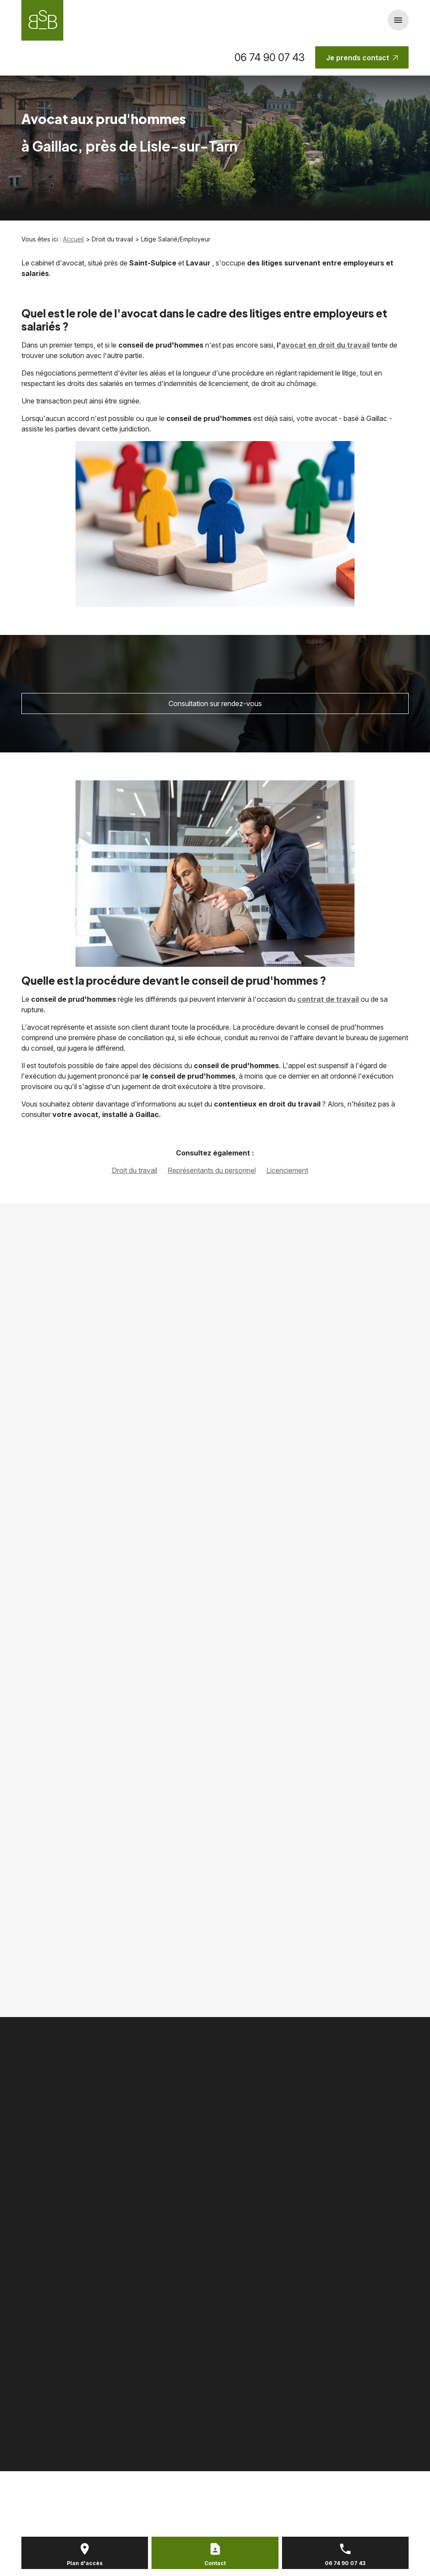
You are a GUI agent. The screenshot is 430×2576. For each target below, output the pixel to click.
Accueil (73, 239)
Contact (215, 2563)
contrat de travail (328, 999)
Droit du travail (134, 1170)
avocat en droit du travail (325, 345)
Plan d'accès (85, 2563)
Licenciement (287, 1170)
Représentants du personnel (212, 1170)
